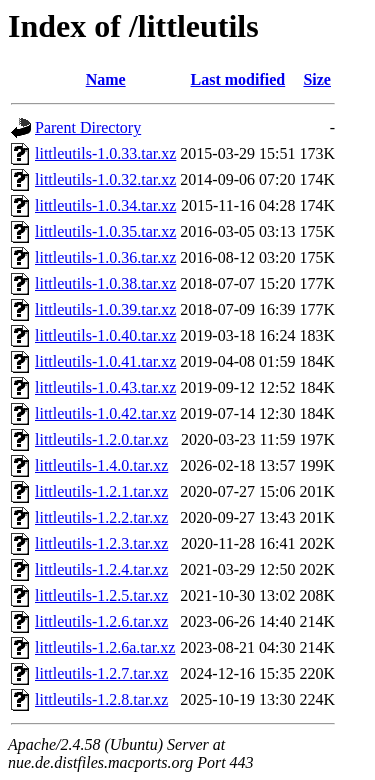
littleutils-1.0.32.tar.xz (105, 179)
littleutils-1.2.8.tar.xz (101, 699)
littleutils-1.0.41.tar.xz (105, 361)
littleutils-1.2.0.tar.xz (101, 439)
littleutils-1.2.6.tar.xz (101, 621)
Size (317, 79)
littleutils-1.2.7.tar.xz (101, 673)
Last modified (238, 79)
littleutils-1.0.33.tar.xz (105, 153)
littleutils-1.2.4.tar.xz (101, 569)
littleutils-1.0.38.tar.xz (105, 283)
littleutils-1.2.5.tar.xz (101, 595)
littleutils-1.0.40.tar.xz (105, 335)
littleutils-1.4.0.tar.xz (101, 465)
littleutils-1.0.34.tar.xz (105, 205)
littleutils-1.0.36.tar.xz (105, 257)
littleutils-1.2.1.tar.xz (101, 491)
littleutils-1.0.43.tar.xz (105, 387)
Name (106, 79)
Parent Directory (88, 127)
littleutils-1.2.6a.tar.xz (105, 647)
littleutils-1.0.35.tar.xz (105, 231)
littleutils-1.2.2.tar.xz (101, 517)
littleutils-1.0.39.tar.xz (105, 309)
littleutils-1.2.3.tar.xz (101, 543)
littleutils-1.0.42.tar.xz (105, 413)
